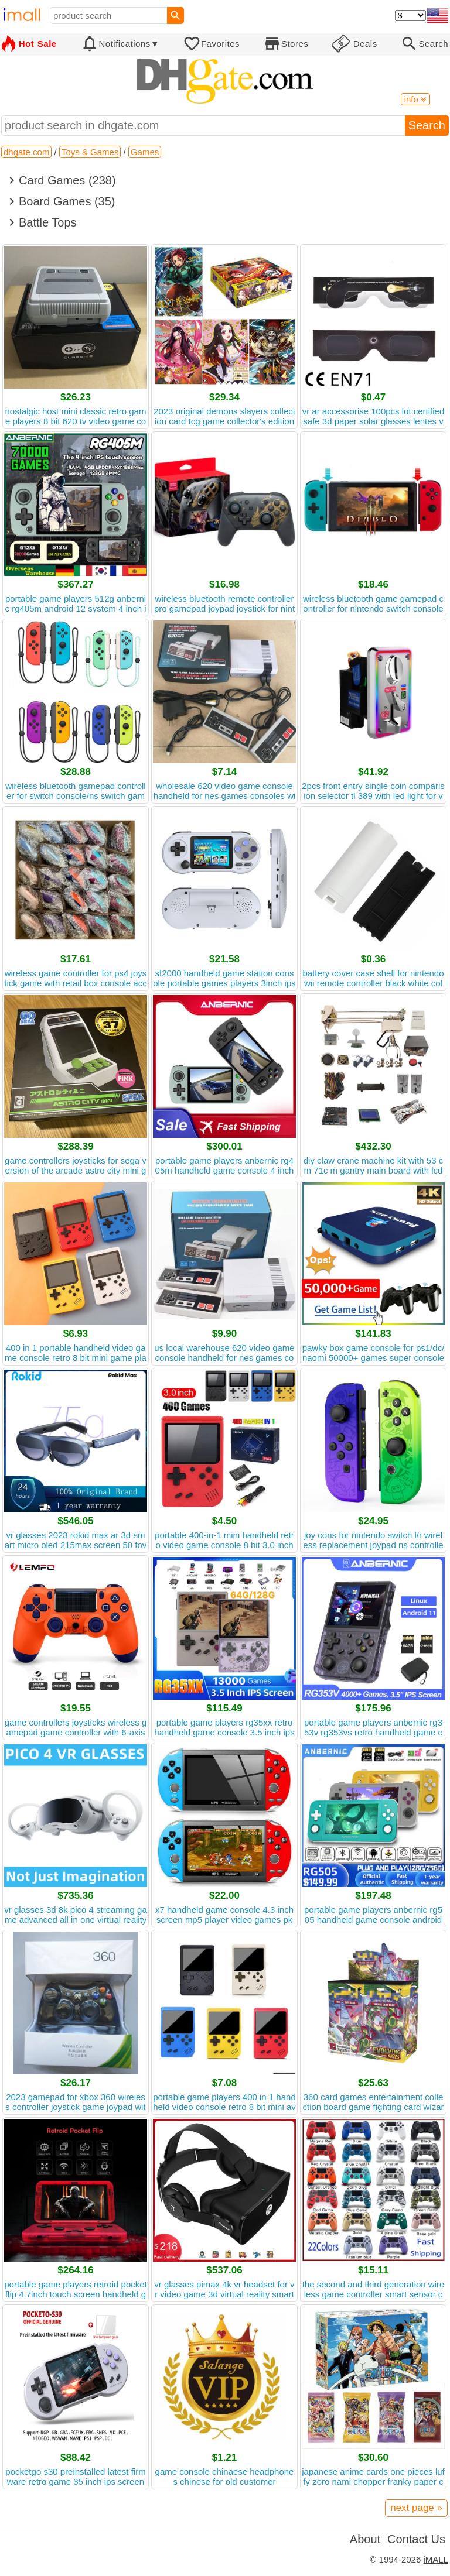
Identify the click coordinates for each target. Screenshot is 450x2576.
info (415, 99)
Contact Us (416, 2539)
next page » (416, 2507)
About (365, 2539)
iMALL (435, 2559)
